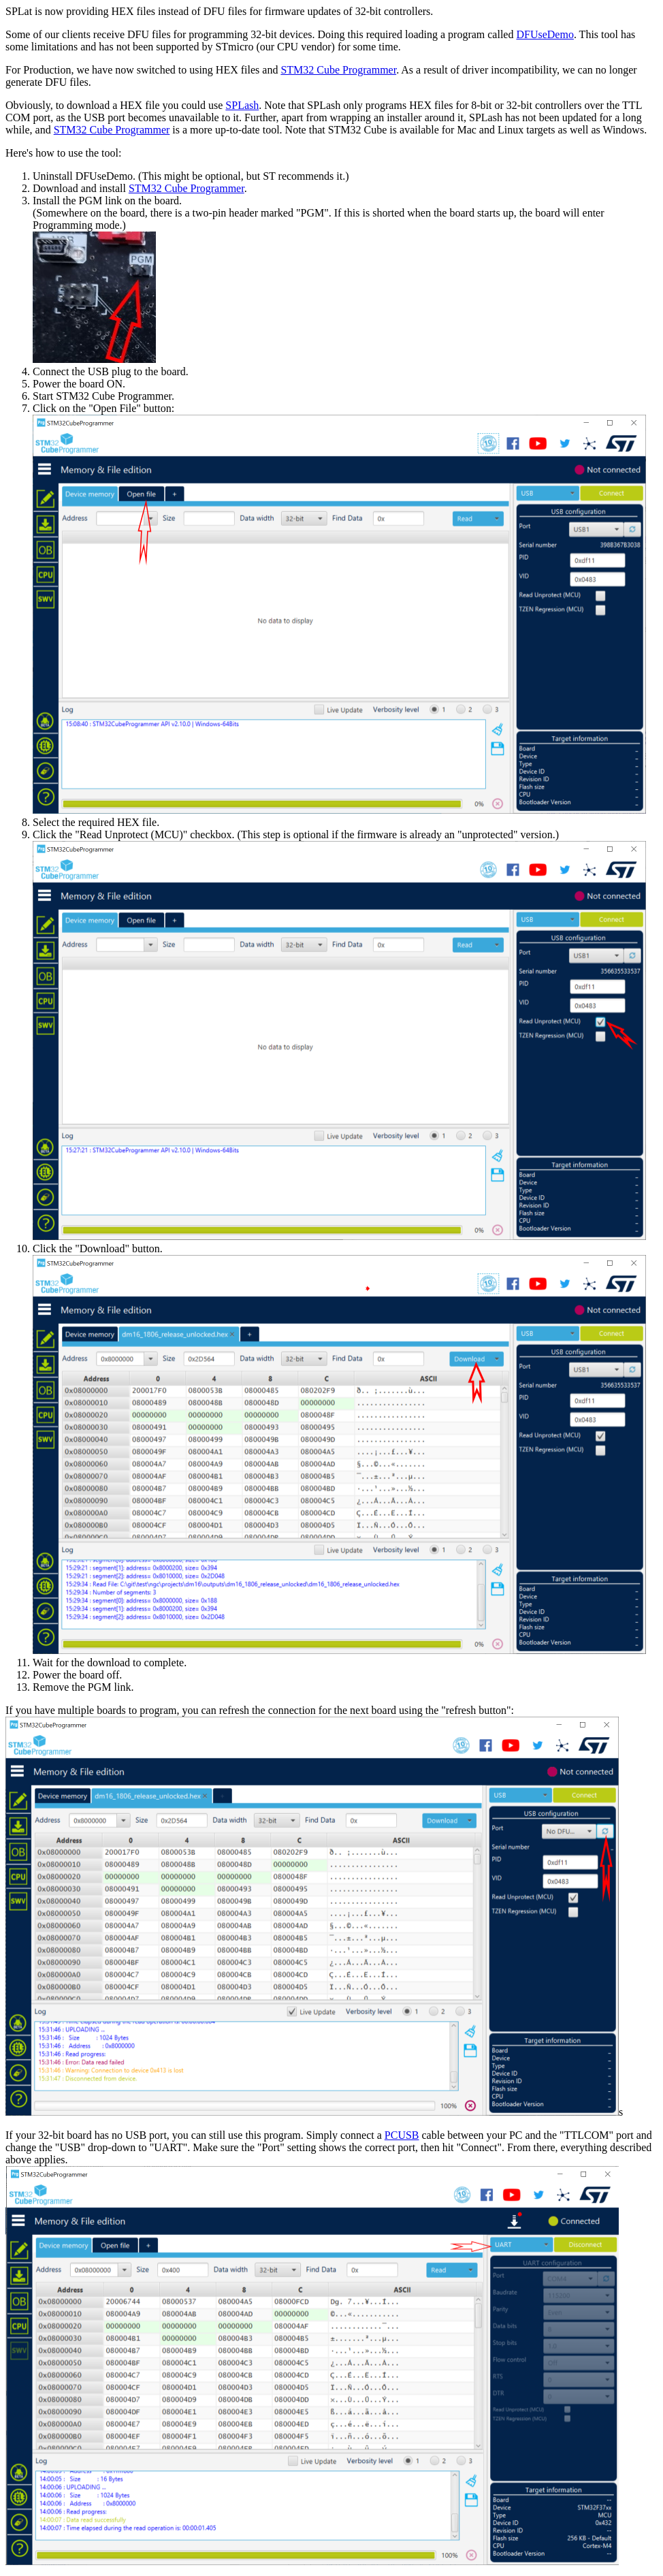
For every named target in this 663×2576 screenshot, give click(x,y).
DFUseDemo (544, 34)
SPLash (242, 105)
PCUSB (402, 2135)
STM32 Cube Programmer (338, 70)
